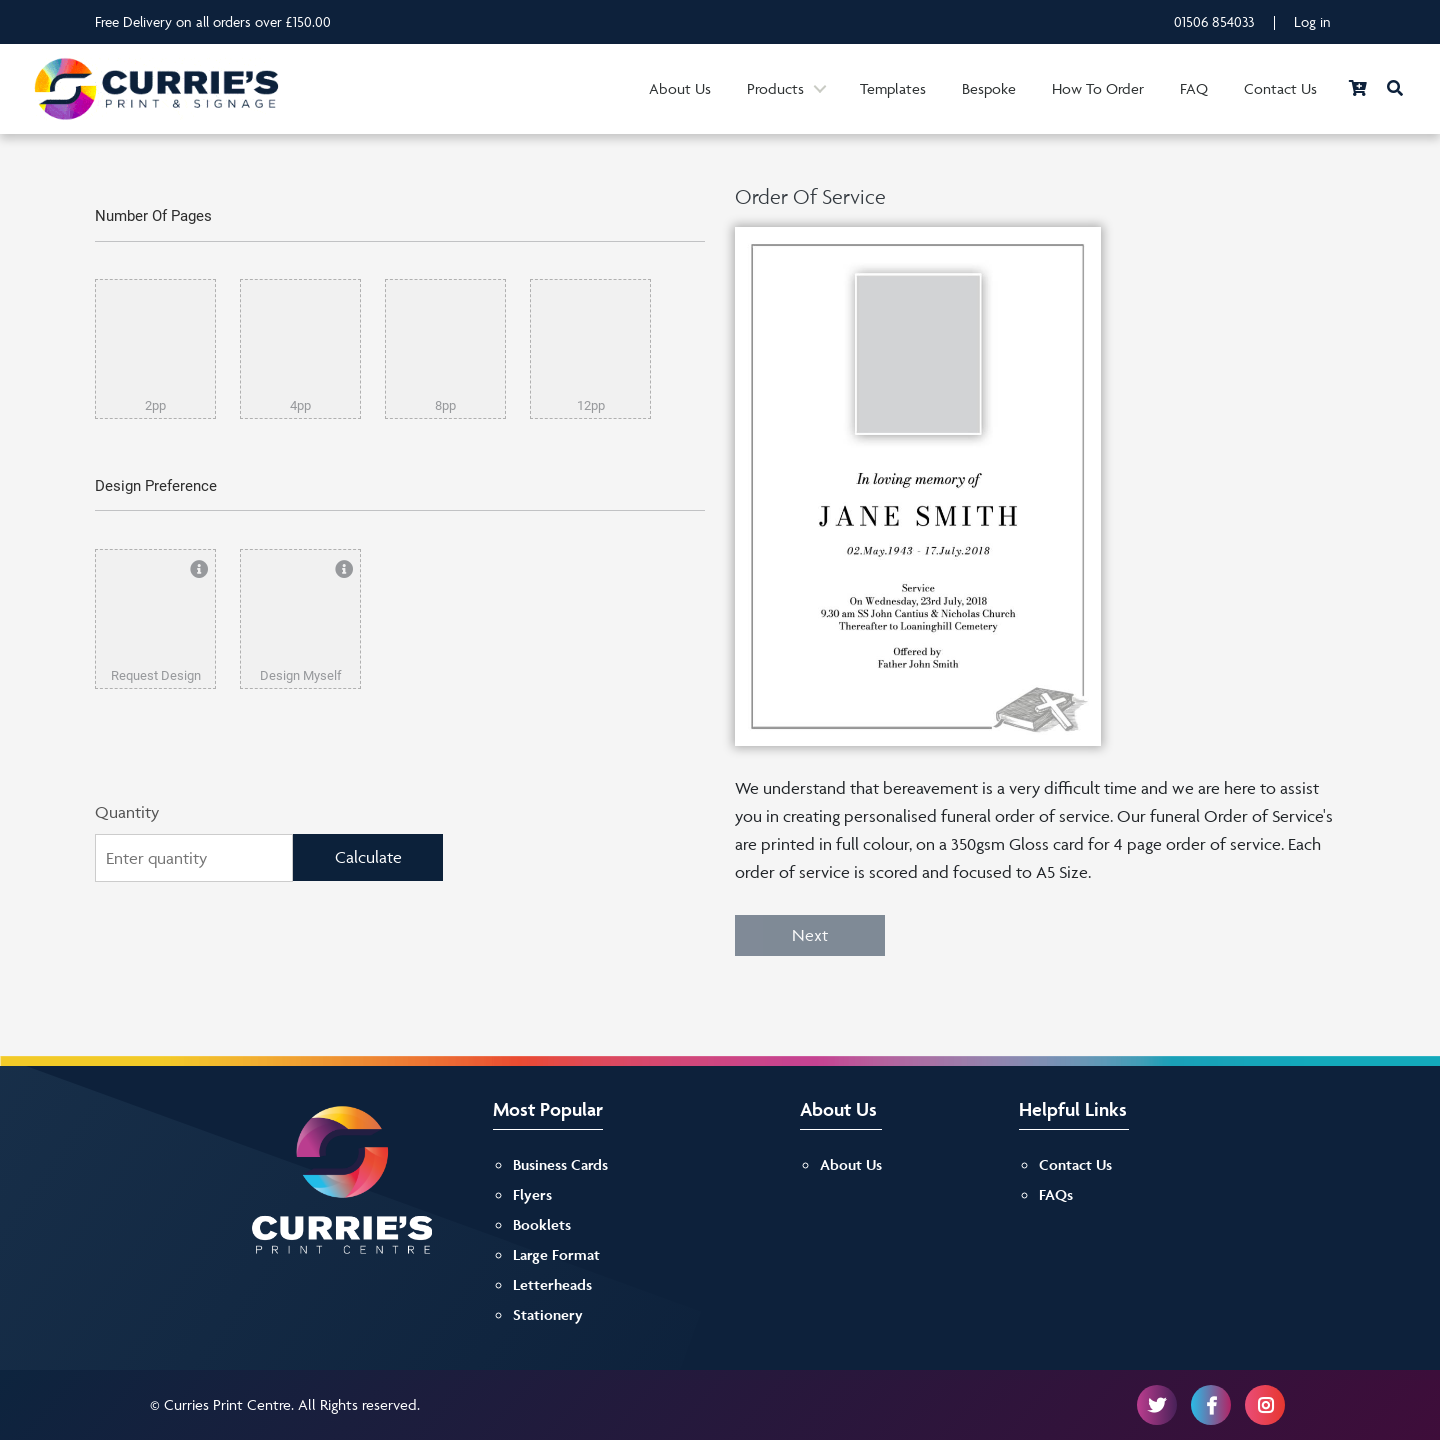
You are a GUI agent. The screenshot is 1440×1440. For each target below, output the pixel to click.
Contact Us (1280, 88)
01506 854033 (1214, 21)
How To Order (1098, 88)
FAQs (1056, 1194)
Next (810, 935)
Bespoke (989, 88)
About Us (680, 88)
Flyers (532, 1194)
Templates (893, 88)
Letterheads (552, 1284)
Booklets (542, 1224)
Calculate (368, 857)
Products (775, 88)
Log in (1312, 21)
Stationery (548, 1314)
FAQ (1194, 88)
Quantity (127, 812)
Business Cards (560, 1164)
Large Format (556, 1254)
